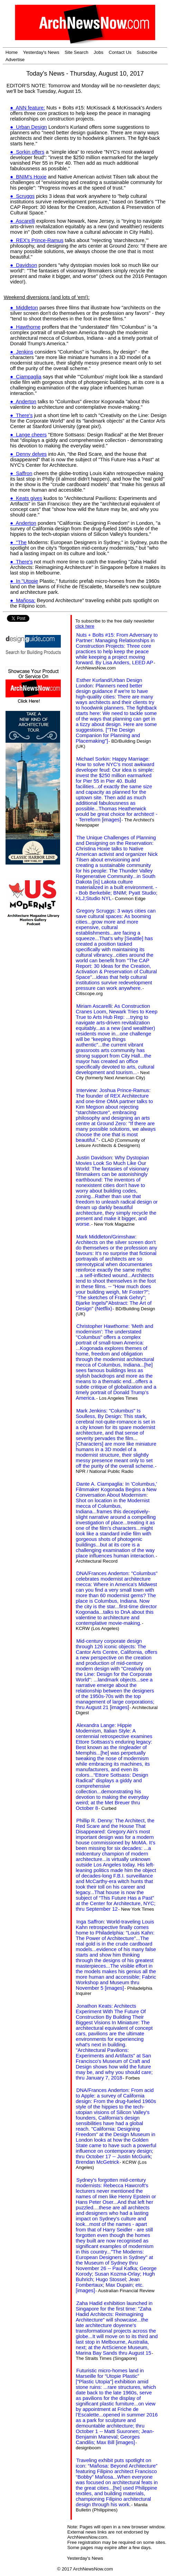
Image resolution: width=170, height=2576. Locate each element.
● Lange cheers (28, 434)
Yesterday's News (41, 52)
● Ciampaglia (25, 376)
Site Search (76, 52)
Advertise (15, 59)
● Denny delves (28, 454)
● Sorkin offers (27, 152)
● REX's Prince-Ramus (36, 240)
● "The (18, 542)
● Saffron (21, 473)
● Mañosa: (22, 600)
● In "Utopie (24, 581)
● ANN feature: (27, 107)
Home (12, 52)
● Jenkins (21, 352)
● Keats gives (26, 498)
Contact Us (120, 52)
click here (84, 626)
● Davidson (23, 265)
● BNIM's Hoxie (28, 177)
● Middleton (24, 307)
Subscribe (147, 52)
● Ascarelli (22, 221)
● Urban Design (28, 127)
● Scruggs (22, 196)
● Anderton (23, 401)
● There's (21, 415)
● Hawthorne (25, 327)
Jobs (98, 52)
